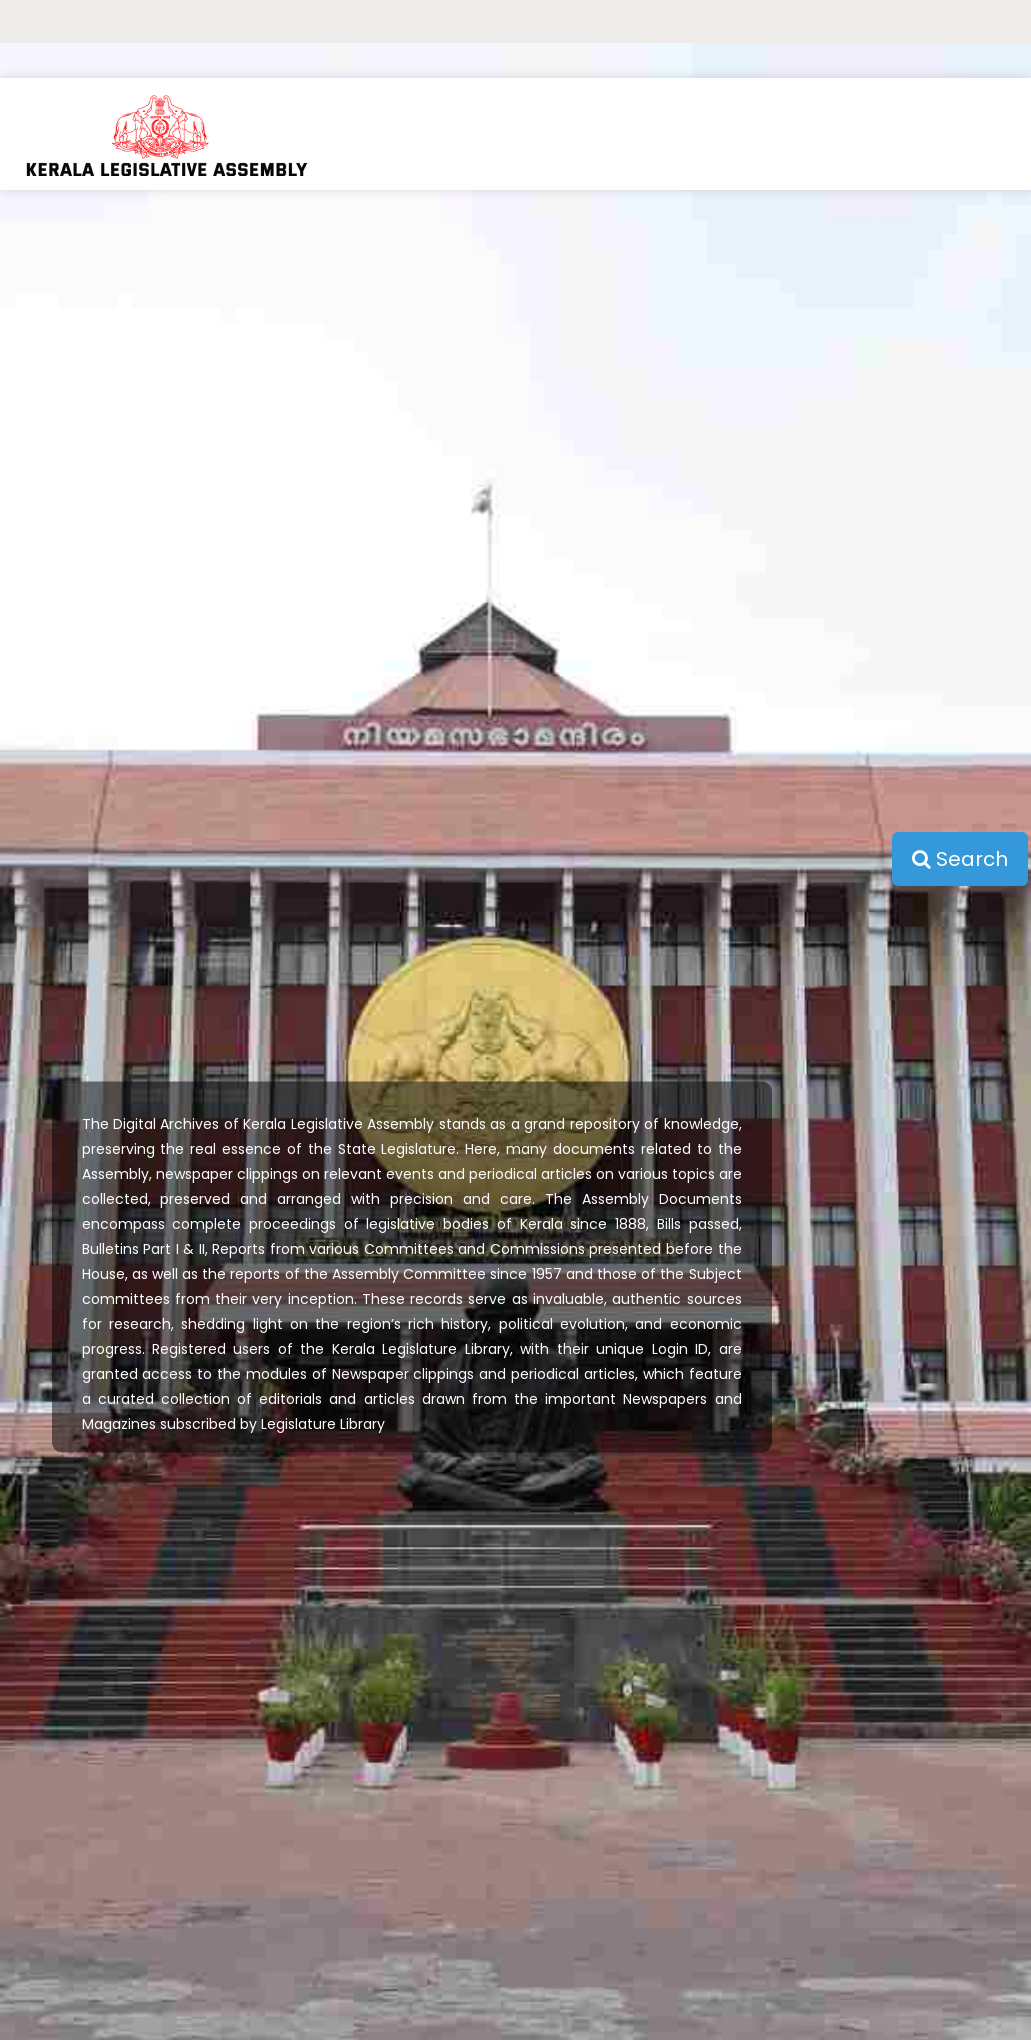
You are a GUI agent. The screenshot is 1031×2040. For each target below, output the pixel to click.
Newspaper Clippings (150, 2004)
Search (960, 426)
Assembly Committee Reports (150, 1920)
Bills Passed (150, 1836)
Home (150, 1752)
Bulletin (150, 1878)
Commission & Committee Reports (150, 1962)
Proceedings (150, 1794)
